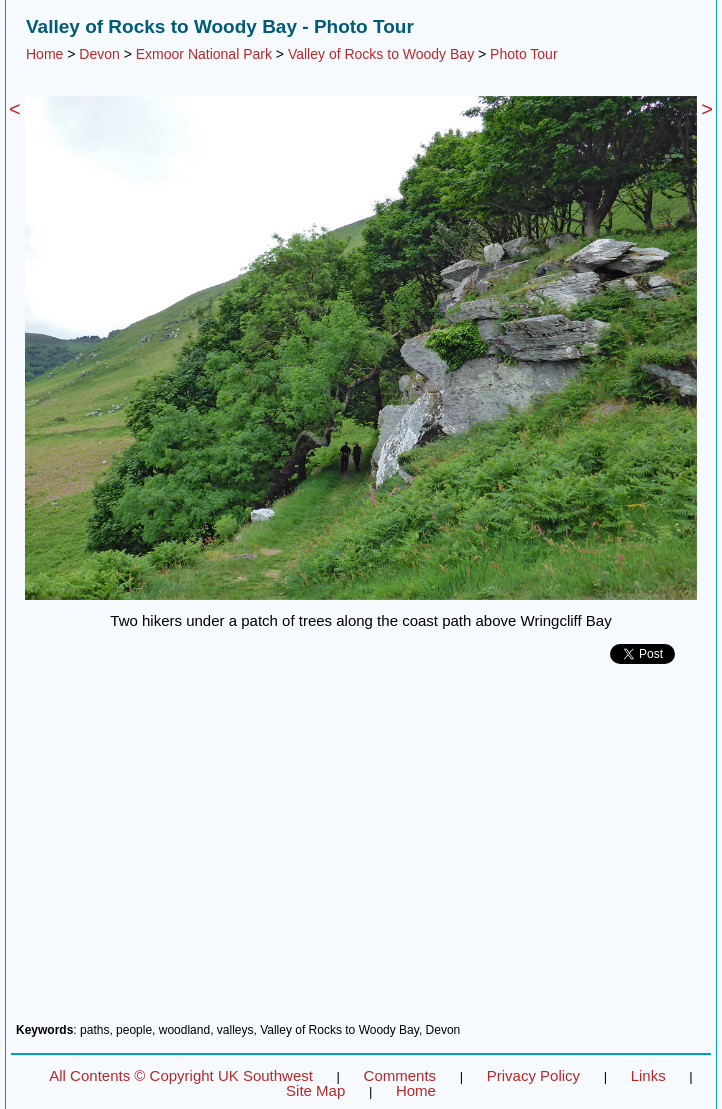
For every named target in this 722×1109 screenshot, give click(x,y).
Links (648, 1075)
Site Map (315, 1090)
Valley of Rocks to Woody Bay (381, 54)
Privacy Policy (533, 1075)
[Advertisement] (361, 851)
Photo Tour (523, 54)
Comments (400, 1075)
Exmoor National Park (204, 54)
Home (44, 54)
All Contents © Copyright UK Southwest (181, 1075)
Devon (99, 54)
